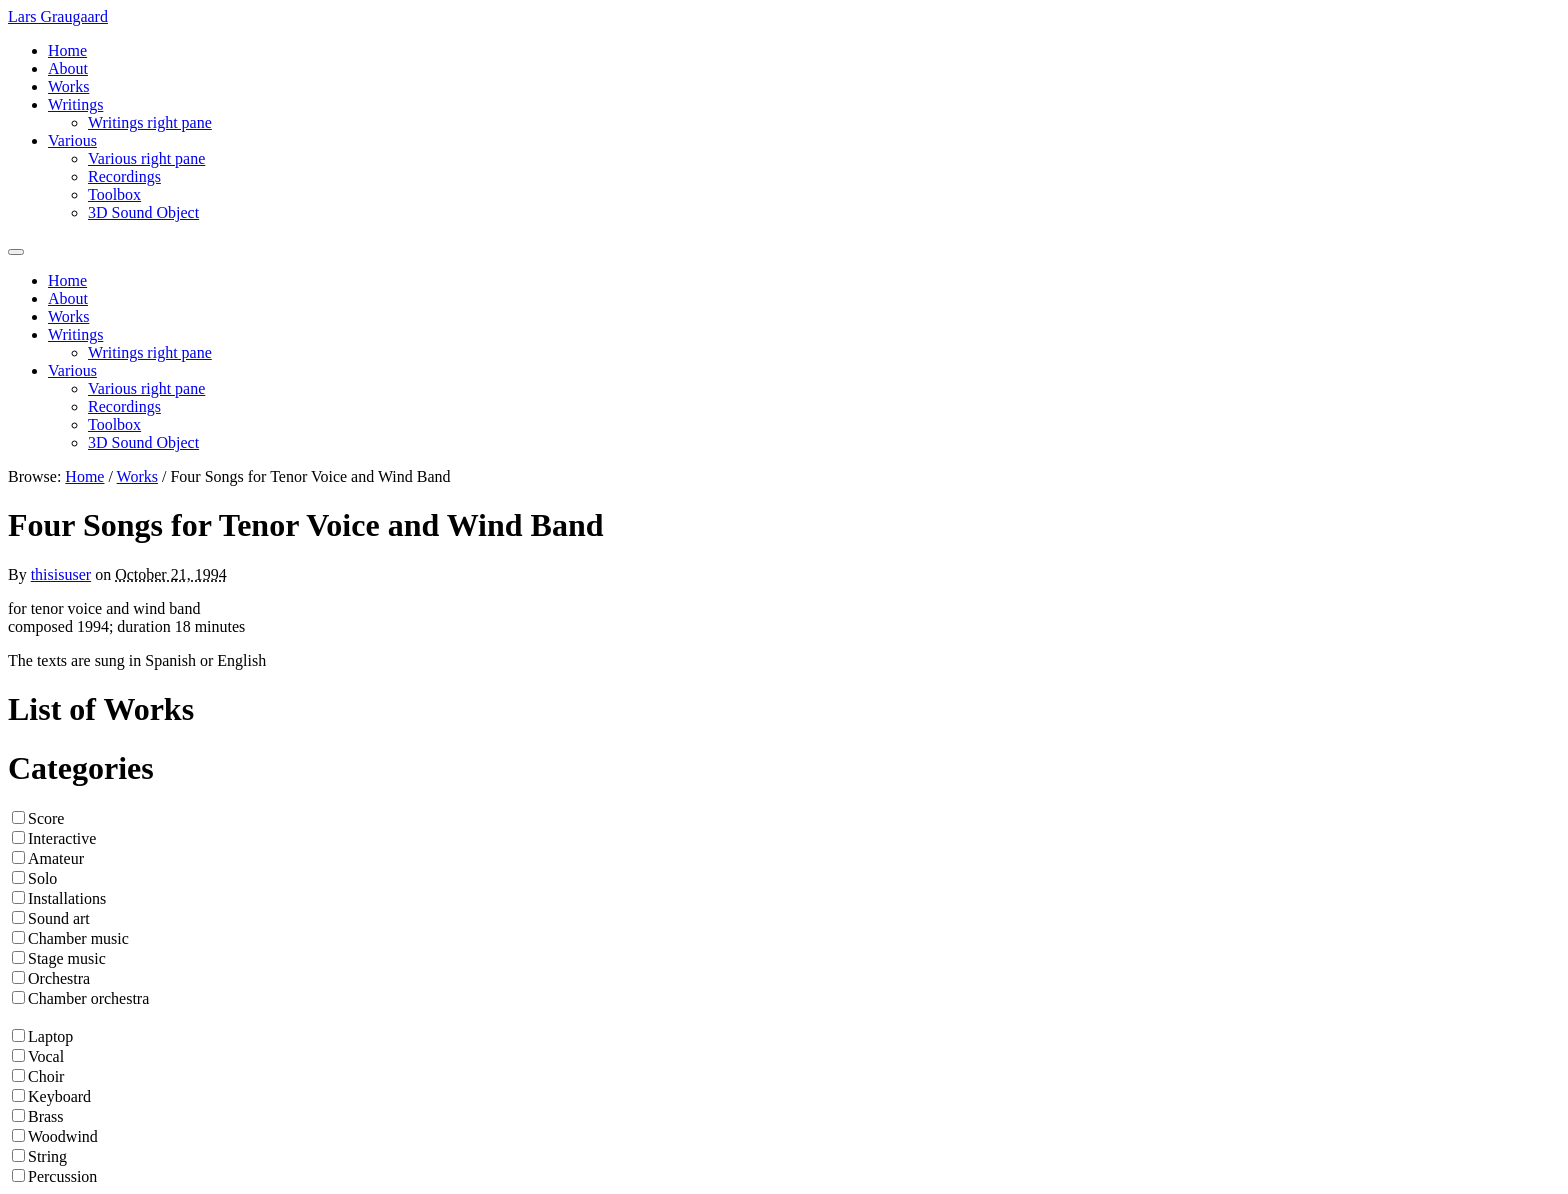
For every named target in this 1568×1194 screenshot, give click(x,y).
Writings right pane (150, 122)
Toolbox (114, 194)
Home (67, 50)
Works (68, 86)
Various (72, 140)
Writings (75, 104)
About (68, 68)
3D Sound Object (143, 212)
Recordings (124, 176)
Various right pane (146, 158)
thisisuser (61, 574)
